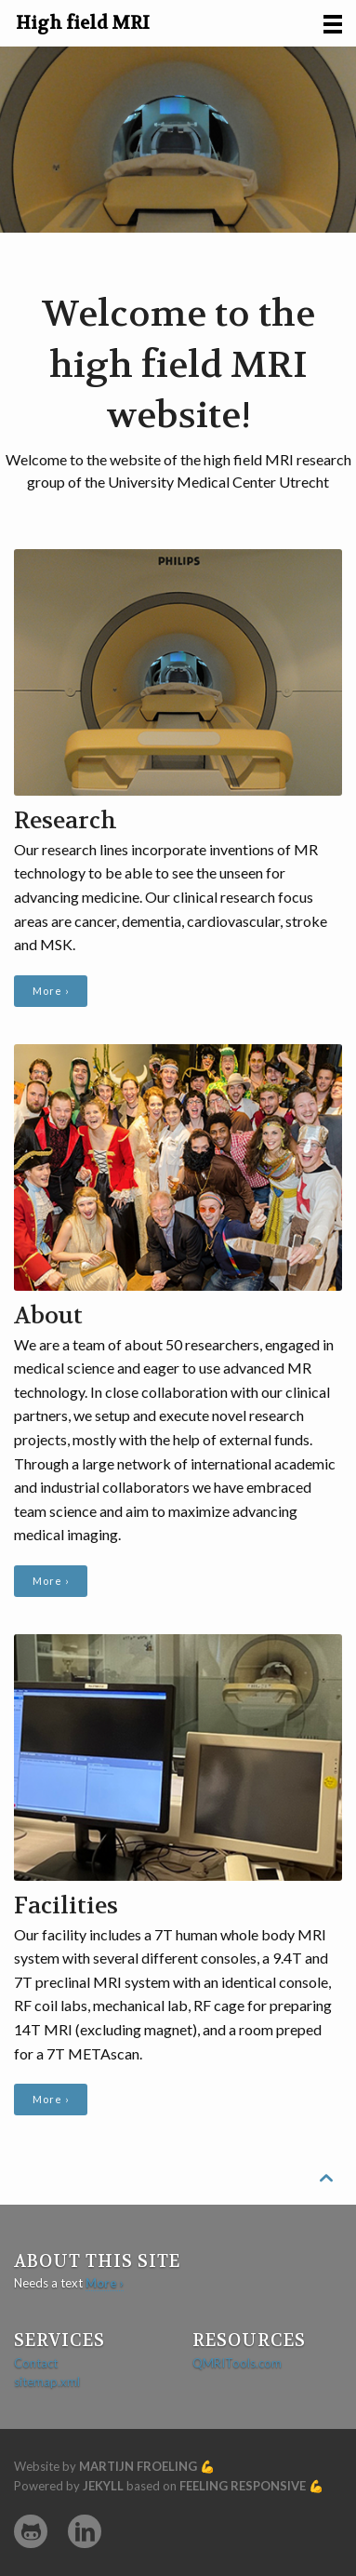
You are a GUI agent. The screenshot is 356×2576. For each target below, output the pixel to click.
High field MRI (83, 23)
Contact (36, 2362)
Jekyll (103, 2485)
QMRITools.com (237, 2362)
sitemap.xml (47, 2381)
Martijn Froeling (138, 2466)
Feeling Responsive (242, 2485)
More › (51, 991)
